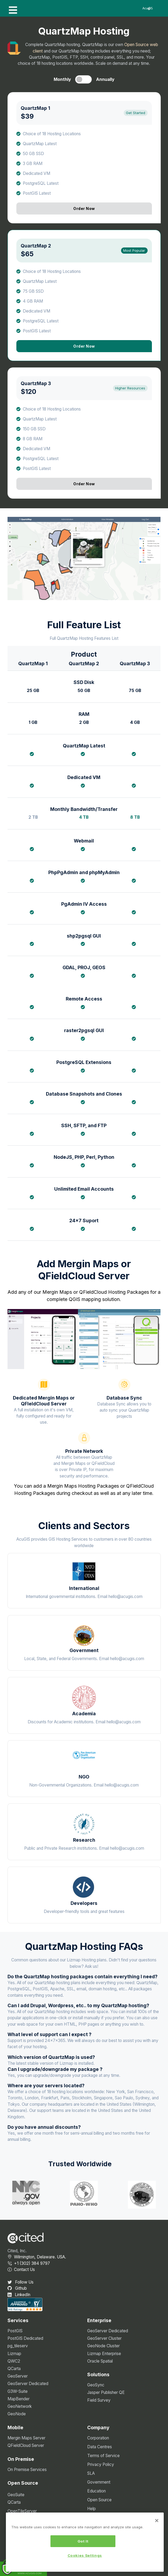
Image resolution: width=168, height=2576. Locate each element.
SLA (91, 2473)
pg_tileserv (18, 2345)
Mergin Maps (57, 1292)
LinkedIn (19, 2294)
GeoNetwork (20, 2406)
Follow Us (21, 2282)
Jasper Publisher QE (106, 2392)
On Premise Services (27, 2469)
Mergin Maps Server (26, 2437)
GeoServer (18, 2376)
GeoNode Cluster (103, 2345)
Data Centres (99, 2446)
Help (91, 2508)
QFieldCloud (93, 1292)
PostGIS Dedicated (25, 2338)
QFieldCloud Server (26, 2445)
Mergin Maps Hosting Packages (83, 1486)
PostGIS (15, 2330)
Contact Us (21, 2269)
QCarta (14, 2368)
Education (96, 2491)
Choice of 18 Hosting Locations (52, 133)
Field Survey (99, 2400)
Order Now (84, 208)
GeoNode (17, 2413)
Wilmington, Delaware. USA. (37, 2256)
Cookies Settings (85, 2556)
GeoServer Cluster (104, 2338)
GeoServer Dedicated (28, 2383)
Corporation (98, 2437)
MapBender (19, 2398)
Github (17, 2288)
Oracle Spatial (100, 2361)
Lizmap (14, 2353)
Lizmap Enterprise (104, 2353)
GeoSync (95, 2384)
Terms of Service (103, 2455)
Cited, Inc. (17, 2250)
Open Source (99, 2499)
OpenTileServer (22, 2511)
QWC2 (14, 2361)
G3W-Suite (18, 2391)
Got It (83, 2542)
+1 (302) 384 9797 (29, 2263)
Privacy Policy (100, 2464)
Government (98, 2482)
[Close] (156, 2521)
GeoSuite (16, 2494)
